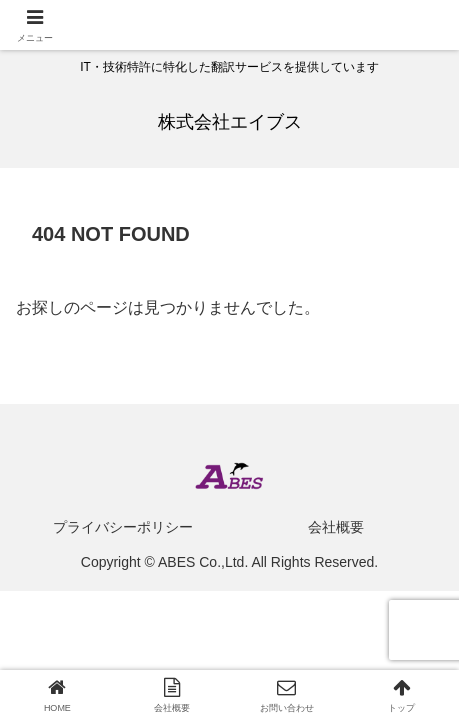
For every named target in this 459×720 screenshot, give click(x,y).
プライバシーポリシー (123, 527)
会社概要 (336, 527)
